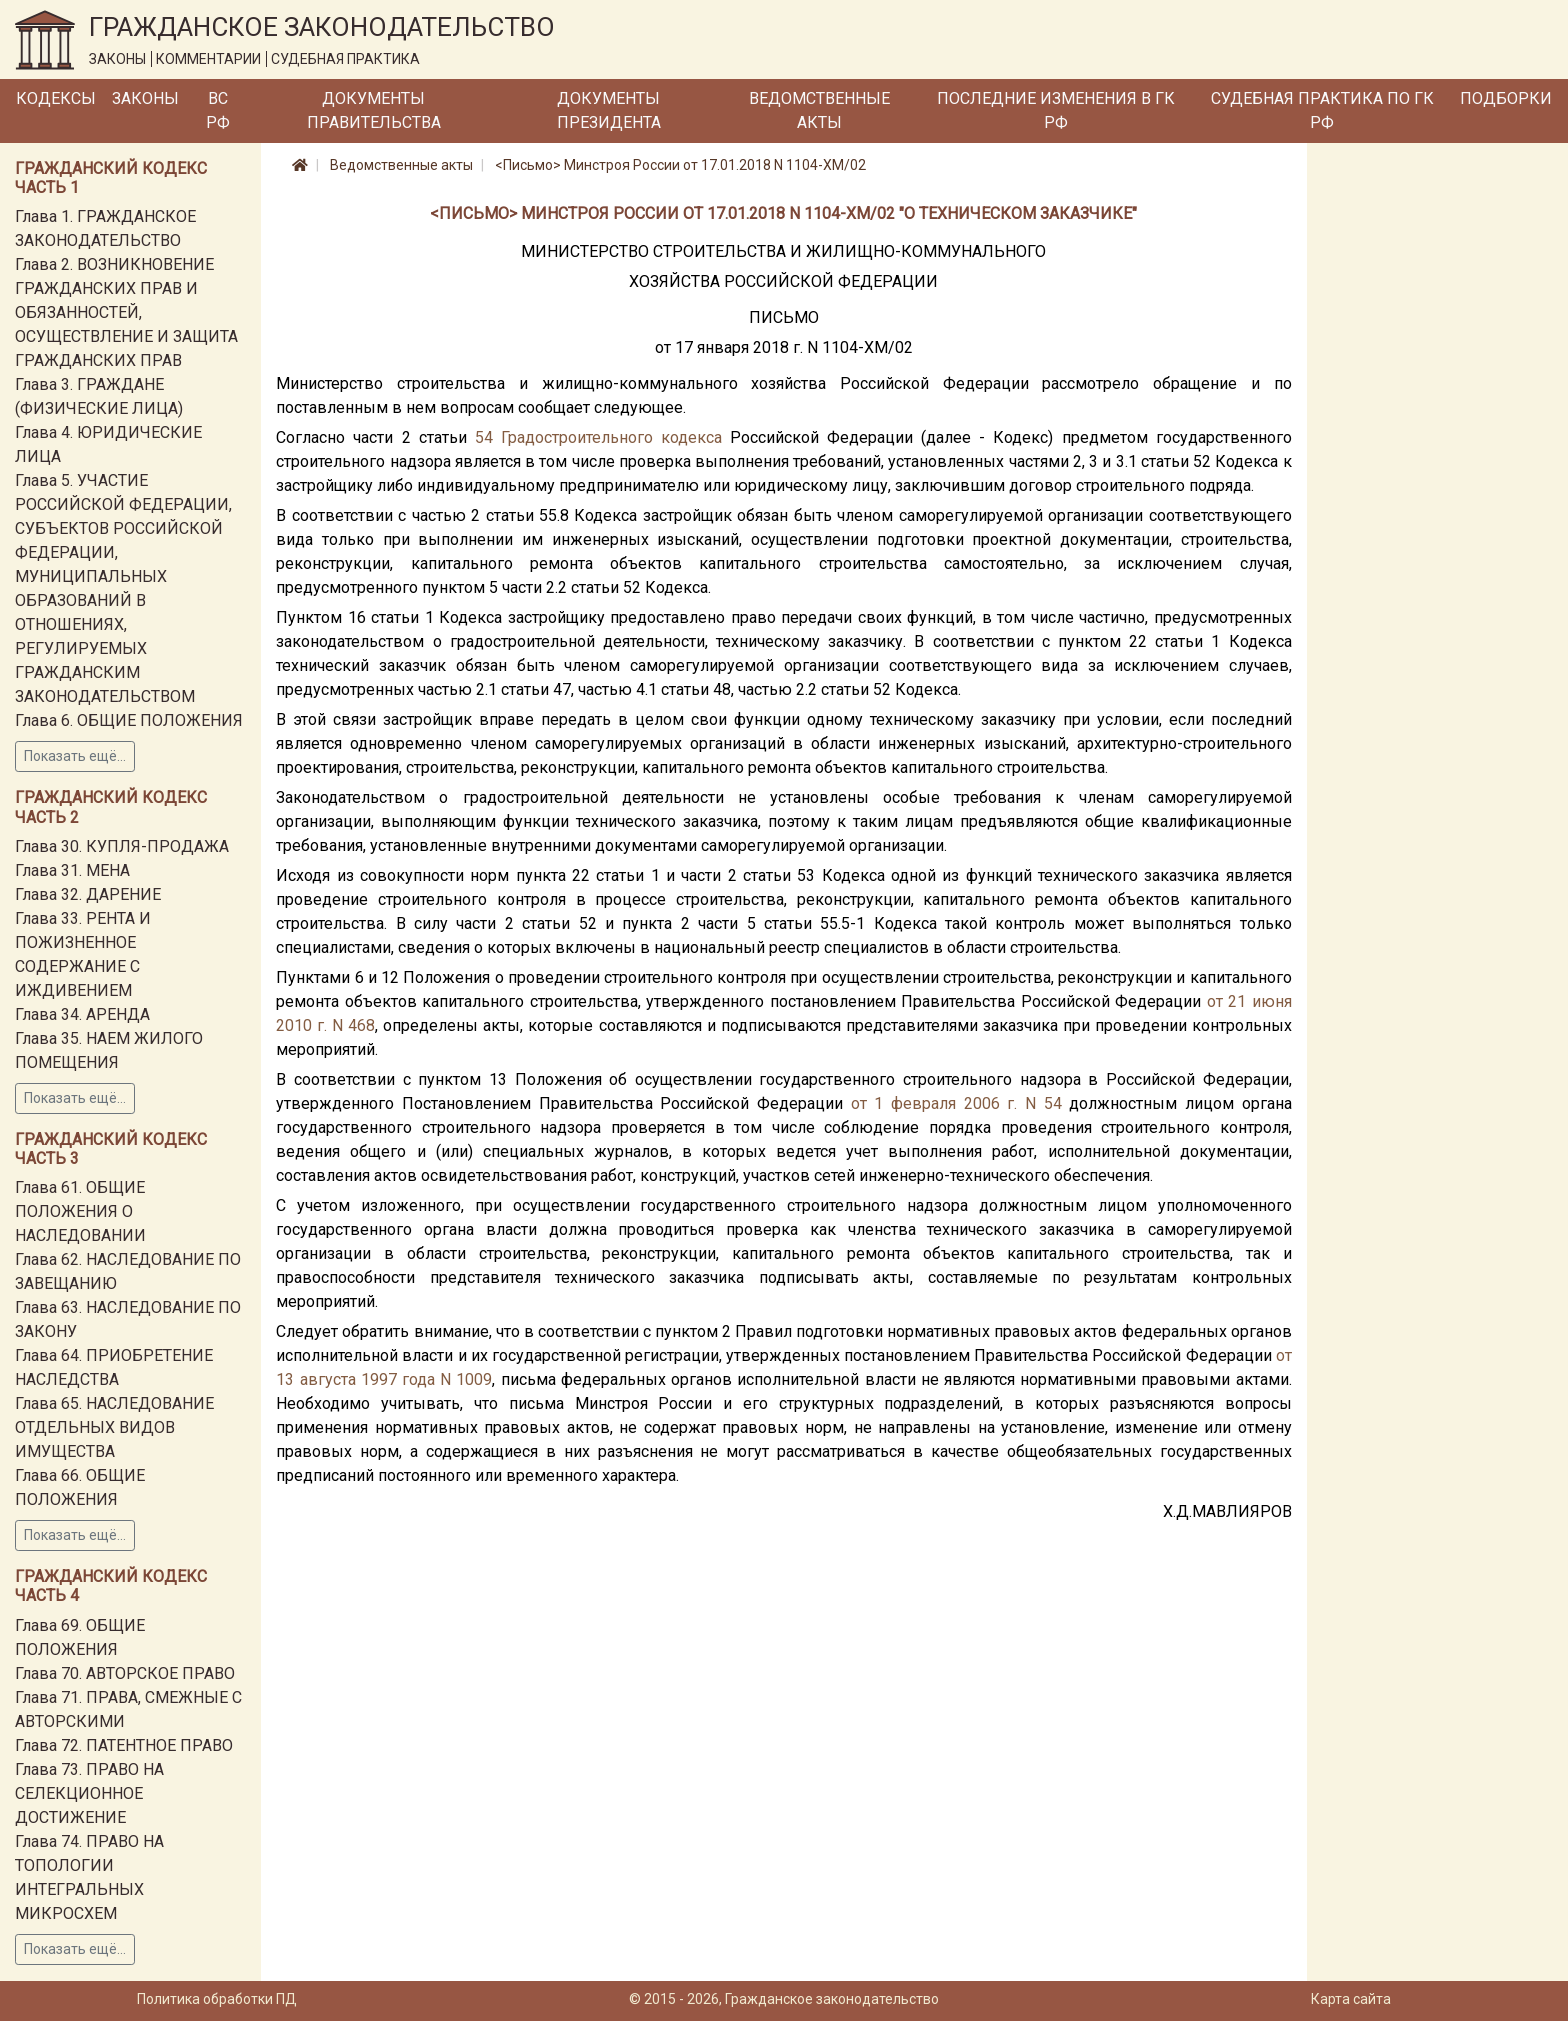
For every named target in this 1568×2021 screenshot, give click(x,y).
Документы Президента (609, 110)
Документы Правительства (374, 110)
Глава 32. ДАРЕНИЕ (88, 894)
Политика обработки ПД (217, 1999)
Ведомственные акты (819, 110)
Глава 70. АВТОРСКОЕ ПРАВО (125, 1673)
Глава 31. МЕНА (72, 870)
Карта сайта (1351, 1999)
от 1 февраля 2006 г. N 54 (956, 1103)
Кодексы (56, 98)
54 (484, 437)
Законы (145, 98)
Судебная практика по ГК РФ (1322, 110)
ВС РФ (218, 110)
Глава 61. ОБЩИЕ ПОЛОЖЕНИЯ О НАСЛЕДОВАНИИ (80, 1211)
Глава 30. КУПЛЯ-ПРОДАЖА (122, 846)
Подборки (1506, 98)
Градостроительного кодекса (611, 437)
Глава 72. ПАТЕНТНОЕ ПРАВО (124, 1745)
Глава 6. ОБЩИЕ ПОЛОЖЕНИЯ (129, 720)
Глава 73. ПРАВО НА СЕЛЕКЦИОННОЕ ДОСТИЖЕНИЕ (89, 1793)
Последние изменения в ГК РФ (1056, 110)
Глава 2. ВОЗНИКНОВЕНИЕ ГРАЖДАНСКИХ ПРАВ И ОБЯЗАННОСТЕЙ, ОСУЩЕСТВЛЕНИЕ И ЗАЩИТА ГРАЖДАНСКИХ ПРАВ (126, 312)
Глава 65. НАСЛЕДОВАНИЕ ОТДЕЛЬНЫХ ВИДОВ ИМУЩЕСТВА (114, 1427)
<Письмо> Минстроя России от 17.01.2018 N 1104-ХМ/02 (680, 165)
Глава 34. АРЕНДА (82, 1014)
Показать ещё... (75, 756)
